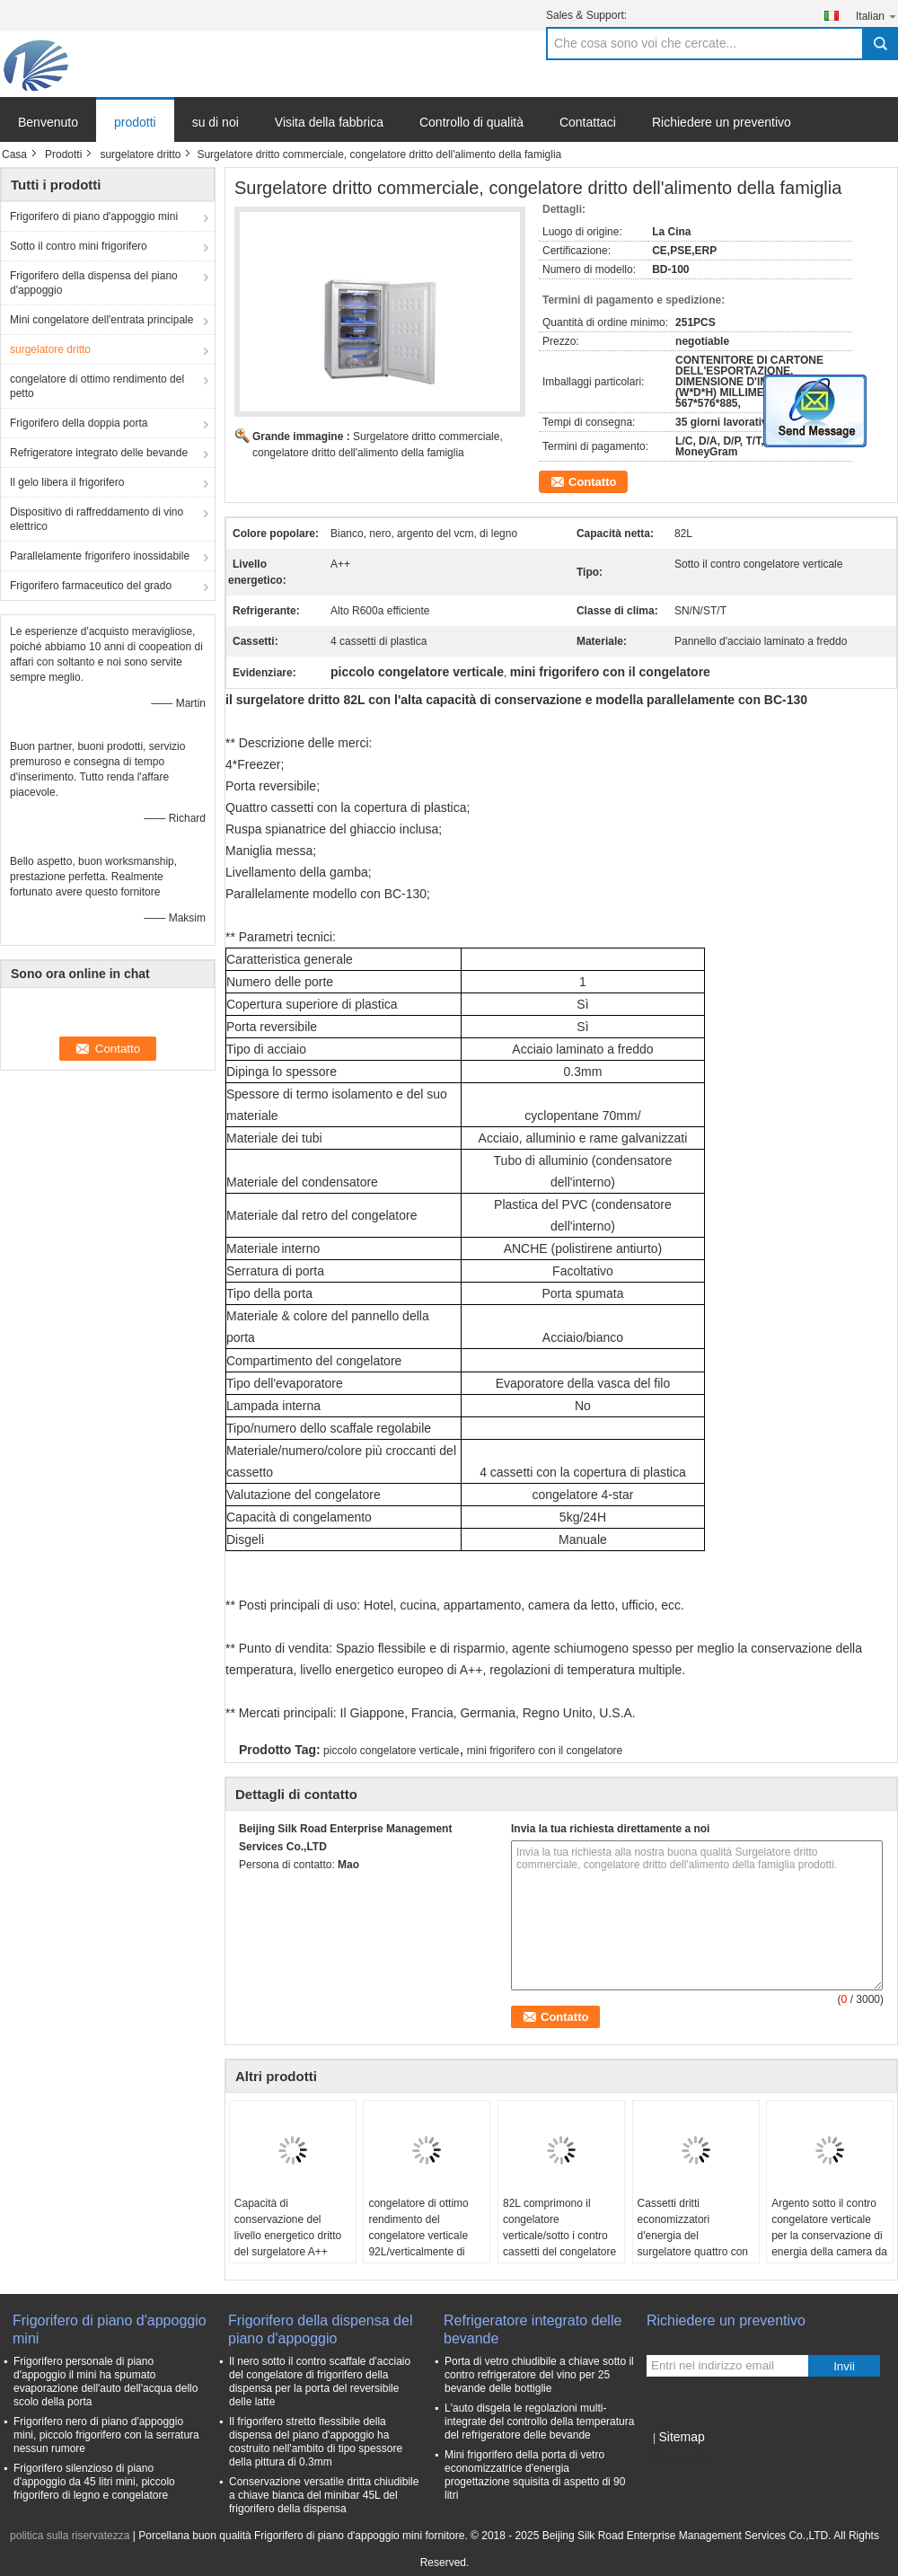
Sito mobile (678, 2459)
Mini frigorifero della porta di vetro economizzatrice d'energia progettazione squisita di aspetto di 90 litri (535, 2474)
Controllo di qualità (471, 122)
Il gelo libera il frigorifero (67, 482)
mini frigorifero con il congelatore (544, 1750)
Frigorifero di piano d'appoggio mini (94, 216)
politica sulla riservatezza (69, 2535)
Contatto (592, 482)
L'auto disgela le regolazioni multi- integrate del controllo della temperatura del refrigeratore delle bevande (539, 2421)
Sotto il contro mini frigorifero (78, 246)
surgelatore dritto (140, 154)
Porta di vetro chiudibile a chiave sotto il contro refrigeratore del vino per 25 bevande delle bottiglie (539, 2375)
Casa (14, 154)
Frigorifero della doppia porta (78, 423)
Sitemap (681, 2437)
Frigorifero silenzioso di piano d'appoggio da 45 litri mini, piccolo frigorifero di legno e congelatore (94, 2481)
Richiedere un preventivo (721, 122)
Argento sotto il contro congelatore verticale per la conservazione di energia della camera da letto (829, 2235)
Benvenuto (48, 122)
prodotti (135, 122)
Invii (844, 2366)
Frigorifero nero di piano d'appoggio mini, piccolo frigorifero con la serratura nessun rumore (106, 2435)
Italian (877, 15)
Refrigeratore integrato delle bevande (99, 452)
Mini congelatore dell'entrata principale (101, 319)
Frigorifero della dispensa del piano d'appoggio (94, 282)
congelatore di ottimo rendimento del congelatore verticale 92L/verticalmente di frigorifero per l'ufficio (418, 2235)
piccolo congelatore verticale (391, 1750)
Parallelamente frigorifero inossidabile (99, 556)
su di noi (215, 122)
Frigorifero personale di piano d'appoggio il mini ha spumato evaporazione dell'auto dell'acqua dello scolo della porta (105, 2381)
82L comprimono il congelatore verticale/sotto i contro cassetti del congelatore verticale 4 (559, 2235)
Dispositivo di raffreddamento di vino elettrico (96, 519)
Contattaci (587, 122)
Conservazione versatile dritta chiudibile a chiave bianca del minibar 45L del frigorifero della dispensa (323, 2495)
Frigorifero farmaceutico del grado (91, 585)
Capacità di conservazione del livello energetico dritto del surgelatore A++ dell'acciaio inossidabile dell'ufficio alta (290, 2243)
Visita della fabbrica (329, 122)
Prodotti (63, 154)
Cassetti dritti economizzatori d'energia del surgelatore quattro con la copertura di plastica (693, 2235)
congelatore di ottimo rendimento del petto (97, 386)
